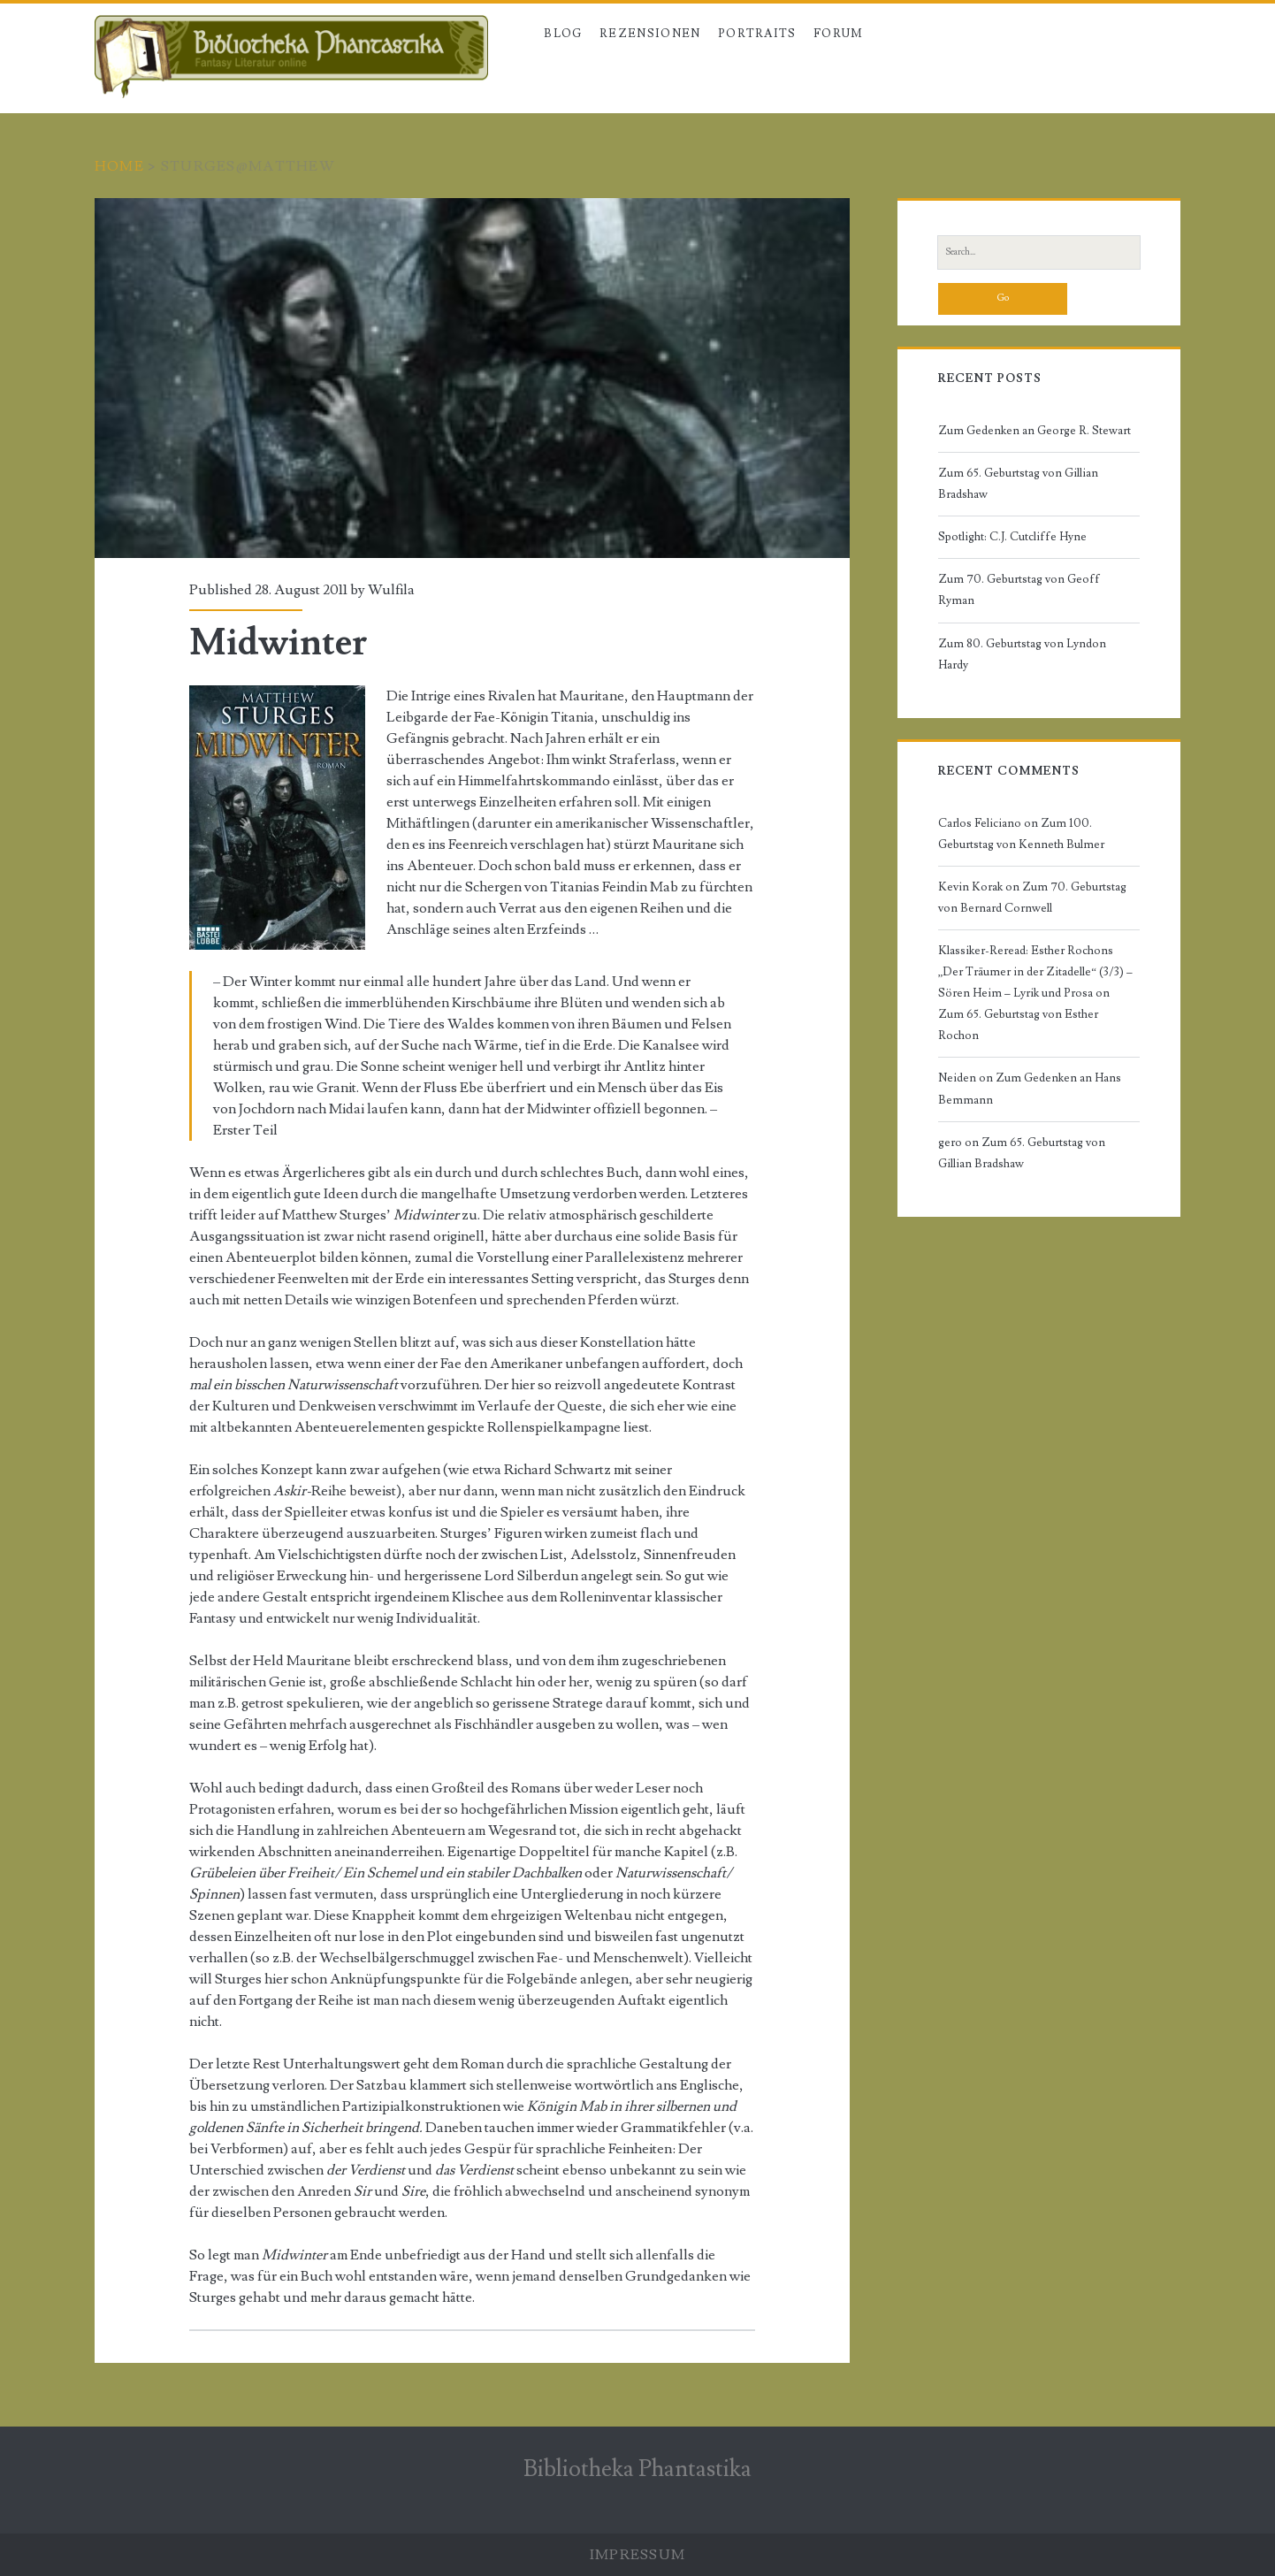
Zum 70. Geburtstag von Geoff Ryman (1019, 590)
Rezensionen (649, 34)
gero (950, 1142)
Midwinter (472, 378)
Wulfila (391, 590)
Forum (838, 34)
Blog (563, 34)
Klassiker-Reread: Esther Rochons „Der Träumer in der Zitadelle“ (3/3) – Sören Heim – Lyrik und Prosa (1036, 972)
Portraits (757, 34)
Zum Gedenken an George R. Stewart (1034, 431)
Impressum (638, 2555)
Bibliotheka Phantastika (637, 2469)
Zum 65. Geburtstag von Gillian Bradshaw (1018, 483)
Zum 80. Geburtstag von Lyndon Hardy (1022, 654)
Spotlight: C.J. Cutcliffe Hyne (1012, 537)
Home (119, 166)
